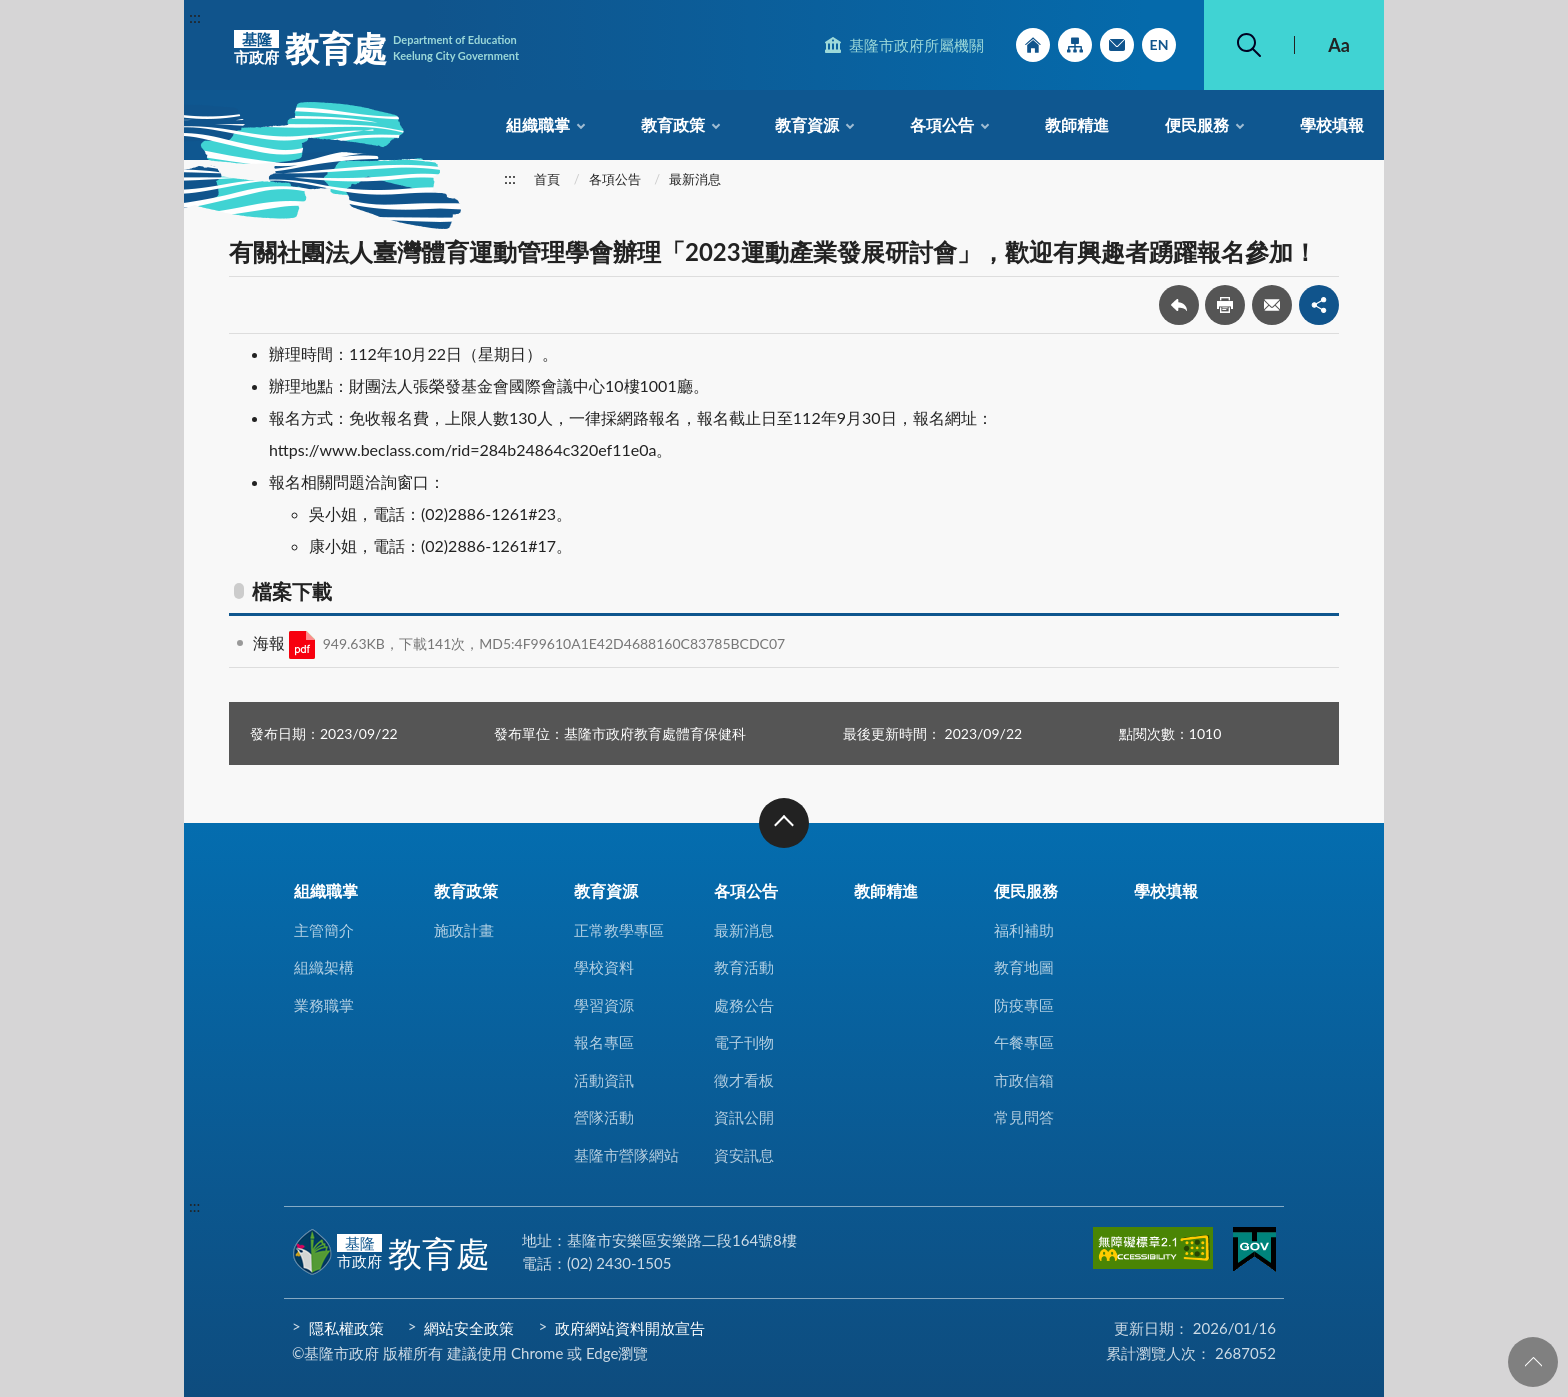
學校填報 (1332, 124)
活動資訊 (604, 1080)
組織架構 (324, 967)
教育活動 (744, 967)
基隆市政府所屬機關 (916, 45)
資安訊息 (744, 1155)
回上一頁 (1179, 305)
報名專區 (604, 1042)
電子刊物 (744, 1042)
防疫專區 (1024, 1005)
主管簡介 (324, 930)
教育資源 (807, 124)
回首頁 (1033, 45)
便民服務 (1197, 124)
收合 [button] (784, 823)
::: (195, 16)
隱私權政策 (346, 1328)
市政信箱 (1117, 45)
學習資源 (604, 1005)
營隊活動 (604, 1117)
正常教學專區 (619, 930)
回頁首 (1533, 1362)
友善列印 (1225, 305)
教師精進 (1077, 124)
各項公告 (942, 124)
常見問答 (1024, 1117)
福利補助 (1024, 930)
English (1159, 45)
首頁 (547, 179)
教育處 (376, 48)
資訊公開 (744, 1117)
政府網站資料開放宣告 (630, 1328)
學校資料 (604, 967)
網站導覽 (1075, 45)
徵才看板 (744, 1080)
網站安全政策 (469, 1328)
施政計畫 (464, 930)
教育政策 (673, 124)
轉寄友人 (1272, 305)
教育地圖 (1024, 967)
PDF (302, 645)
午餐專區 (1024, 1042)
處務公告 (744, 1005)
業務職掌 (324, 1005)
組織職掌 (538, 124)
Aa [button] (1339, 45)
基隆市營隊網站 (626, 1155)
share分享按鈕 (1319, 305)
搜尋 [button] (1249, 45)
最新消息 (695, 179)
